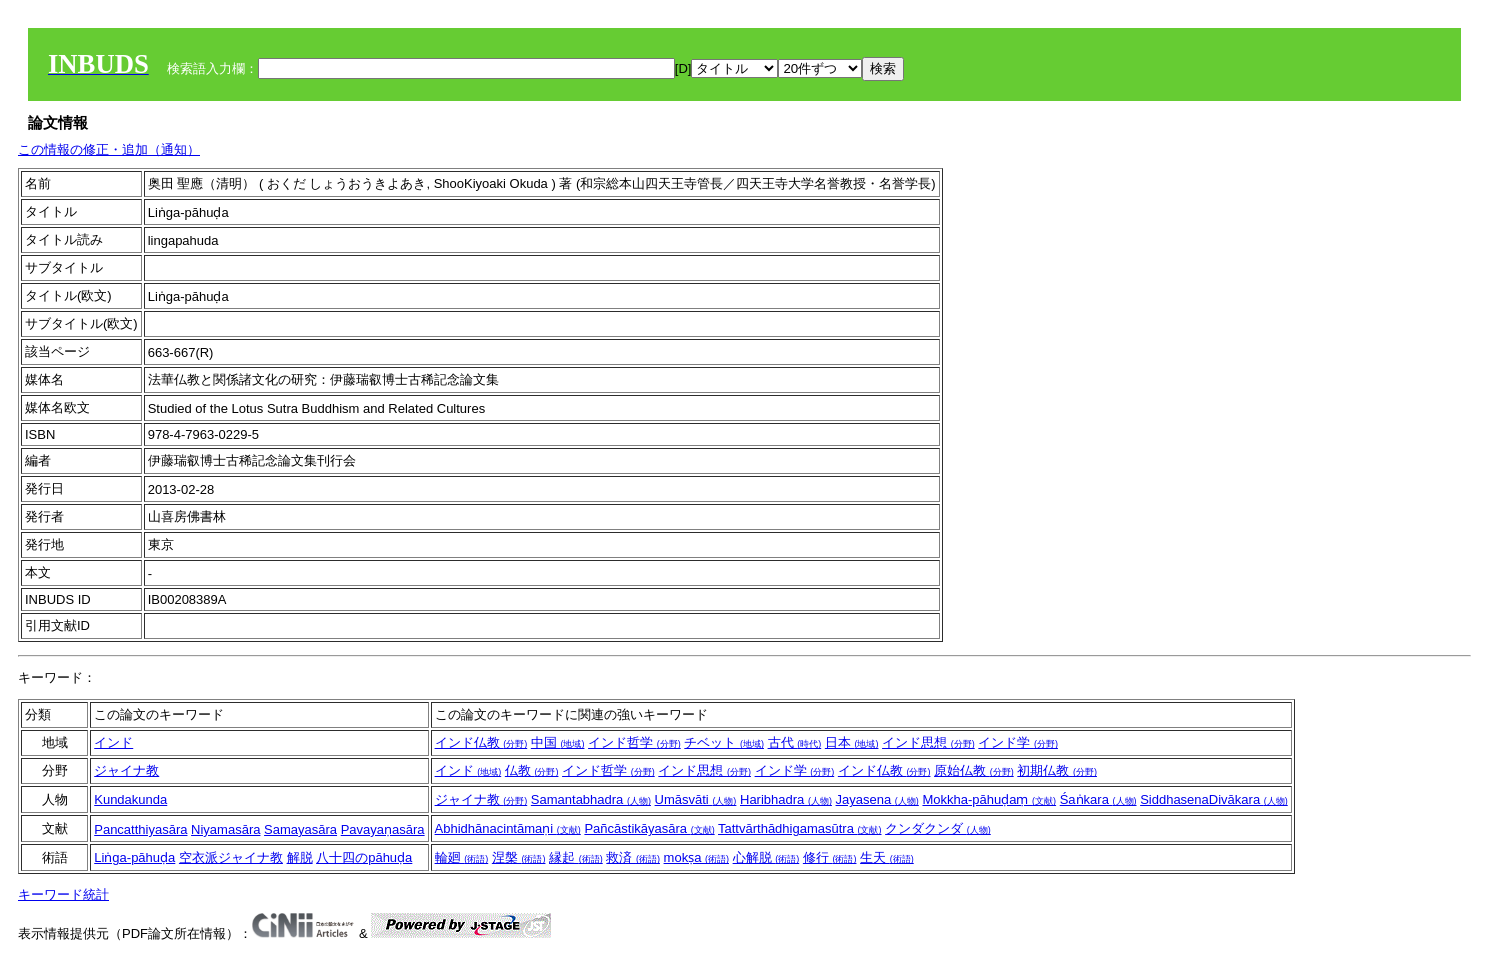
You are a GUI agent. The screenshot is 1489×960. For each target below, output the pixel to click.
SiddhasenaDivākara (1214, 799)
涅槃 (519, 857)
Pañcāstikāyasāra (649, 828)
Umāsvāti (696, 799)
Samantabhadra (591, 799)
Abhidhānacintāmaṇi (508, 828)
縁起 (576, 857)
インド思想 (928, 742)
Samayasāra (300, 829)
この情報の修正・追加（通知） (109, 149)
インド (113, 742)
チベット (724, 742)
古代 (795, 742)
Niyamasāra (225, 829)
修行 (830, 857)
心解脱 (766, 857)
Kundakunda (130, 799)
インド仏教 (481, 742)
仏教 (532, 770)
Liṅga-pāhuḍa (134, 857)
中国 (558, 742)
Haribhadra (786, 799)
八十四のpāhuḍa (364, 857)
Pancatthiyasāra (140, 829)
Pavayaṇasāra (383, 829)
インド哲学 (634, 742)
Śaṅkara (1098, 799)
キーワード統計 (63, 894)
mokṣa (696, 857)
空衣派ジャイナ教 (231, 857)
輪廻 (462, 857)
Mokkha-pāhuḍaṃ (989, 799)
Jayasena (877, 799)
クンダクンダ (938, 828)
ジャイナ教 (126, 770)
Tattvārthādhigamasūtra (799, 828)
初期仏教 (1057, 770)
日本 (852, 742)
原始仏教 (974, 770)
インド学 (1018, 742)
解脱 (300, 857)
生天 (887, 857)
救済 (633, 857)
